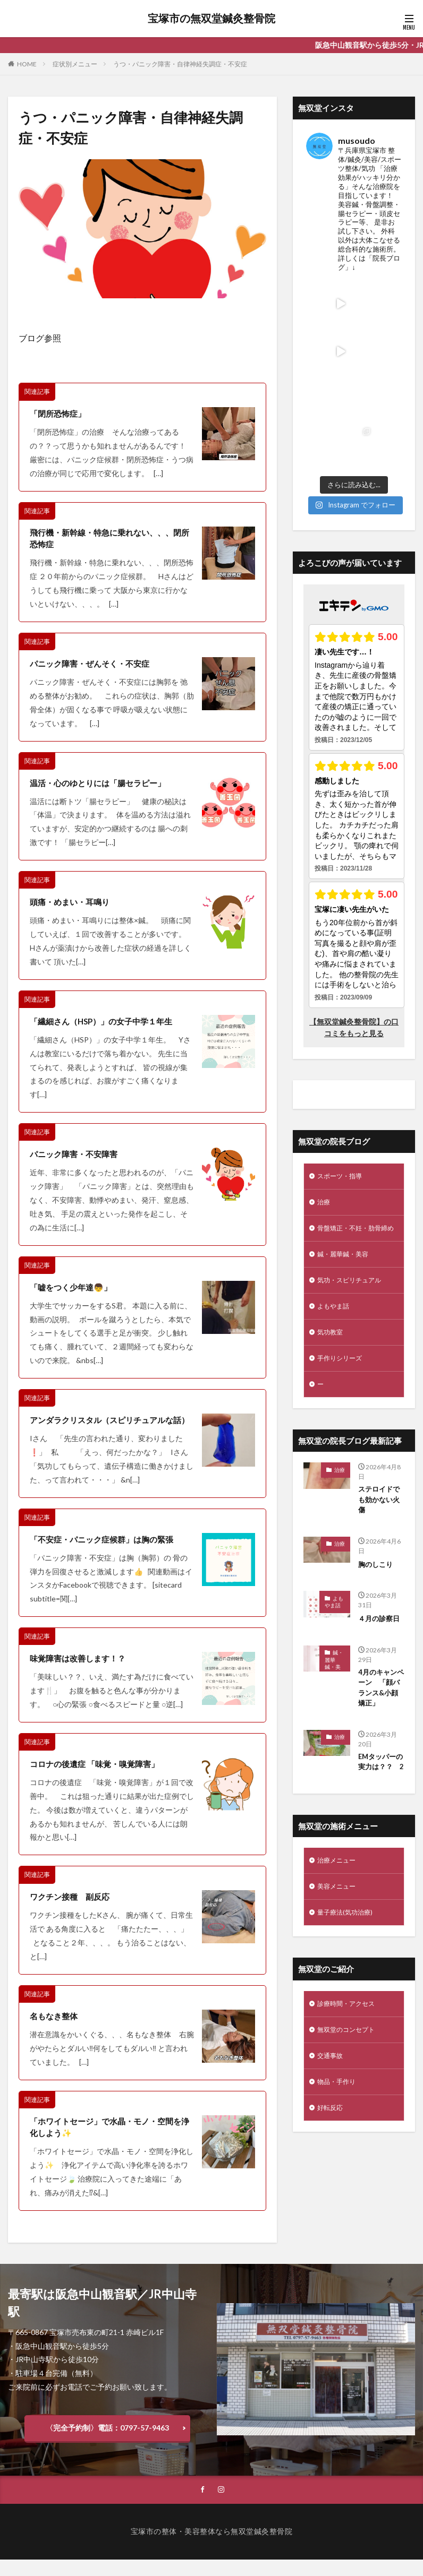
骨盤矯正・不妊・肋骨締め (350, 1142)
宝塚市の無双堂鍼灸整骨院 (211, 18)
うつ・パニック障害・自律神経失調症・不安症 (180, 64)
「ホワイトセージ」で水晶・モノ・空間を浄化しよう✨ (110, 2141)
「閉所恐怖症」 (59, 413)
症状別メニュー (75, 64)
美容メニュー (339, 1836)
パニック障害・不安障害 (76, 1155)
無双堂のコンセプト (350, 1984)
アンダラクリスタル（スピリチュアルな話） (106, 1427)
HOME (27, 64)
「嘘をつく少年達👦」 (73, 1288)
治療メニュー (339, 1809)
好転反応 (332, 2067)
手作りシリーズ (343, 1285)
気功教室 (332, 1258)
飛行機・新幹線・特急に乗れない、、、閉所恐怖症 (110, 539)
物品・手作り (339, 2039)
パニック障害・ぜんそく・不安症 (93, 665)
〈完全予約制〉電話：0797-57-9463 (107, 2443)
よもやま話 (335, 1230)
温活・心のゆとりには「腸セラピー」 (102, 784)
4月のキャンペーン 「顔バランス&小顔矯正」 (380, 1621)
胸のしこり (376, 1496)
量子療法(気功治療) (349, 1864)
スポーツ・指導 (343, 1081)
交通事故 (332, 2012)
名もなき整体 (55, 2029)
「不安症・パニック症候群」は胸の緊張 (106, 1553)
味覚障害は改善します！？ (81, 1672)
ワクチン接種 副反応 (72, 1911)
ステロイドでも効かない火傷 (380, 1430)
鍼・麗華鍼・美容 (347, 1175)
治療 (324, 1109)
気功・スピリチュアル (354, 1203)
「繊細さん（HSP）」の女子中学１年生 (106, 1022)
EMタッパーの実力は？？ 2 (381, 1703)
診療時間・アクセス (350, 1956)
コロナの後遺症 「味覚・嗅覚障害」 (98, 1777)
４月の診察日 (380, 1550)
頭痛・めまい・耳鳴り (72, 903)
